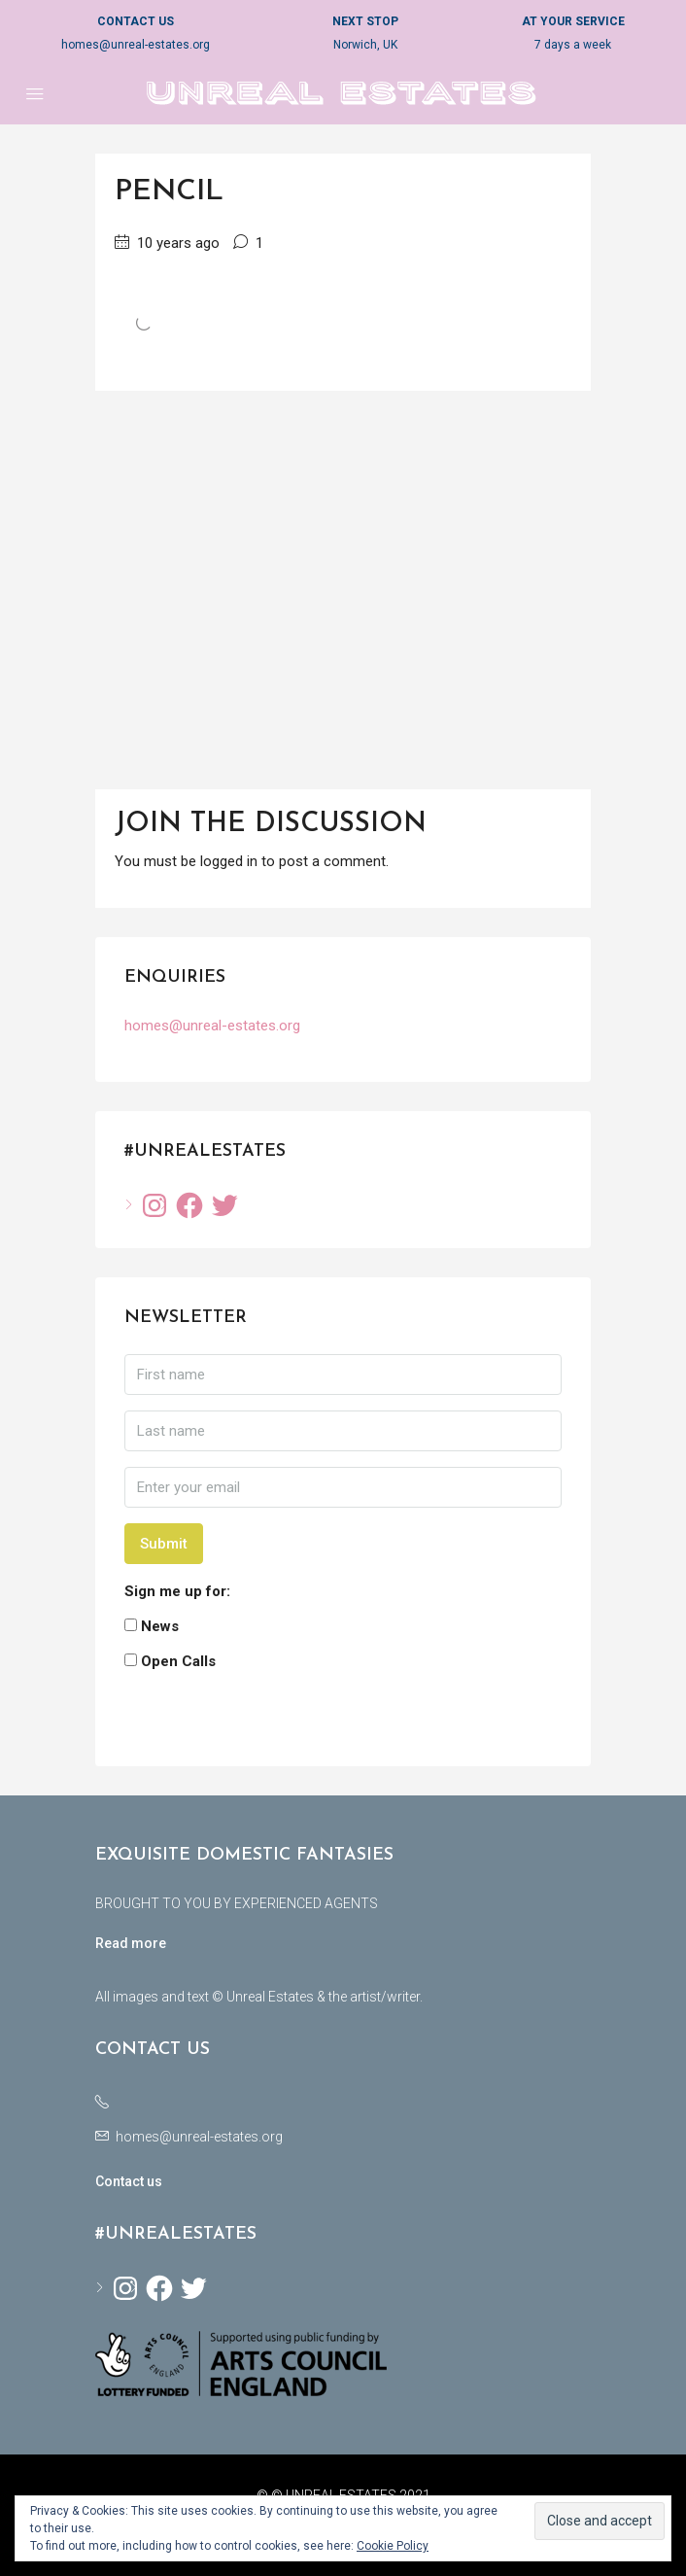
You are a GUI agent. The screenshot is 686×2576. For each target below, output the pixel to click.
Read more (130, 1943)
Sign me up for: (177, 1591)
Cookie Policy (393, 2546)
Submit (164, 1543)
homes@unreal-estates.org (135, 45)
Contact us (128, 2181)
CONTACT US (135, 21)
